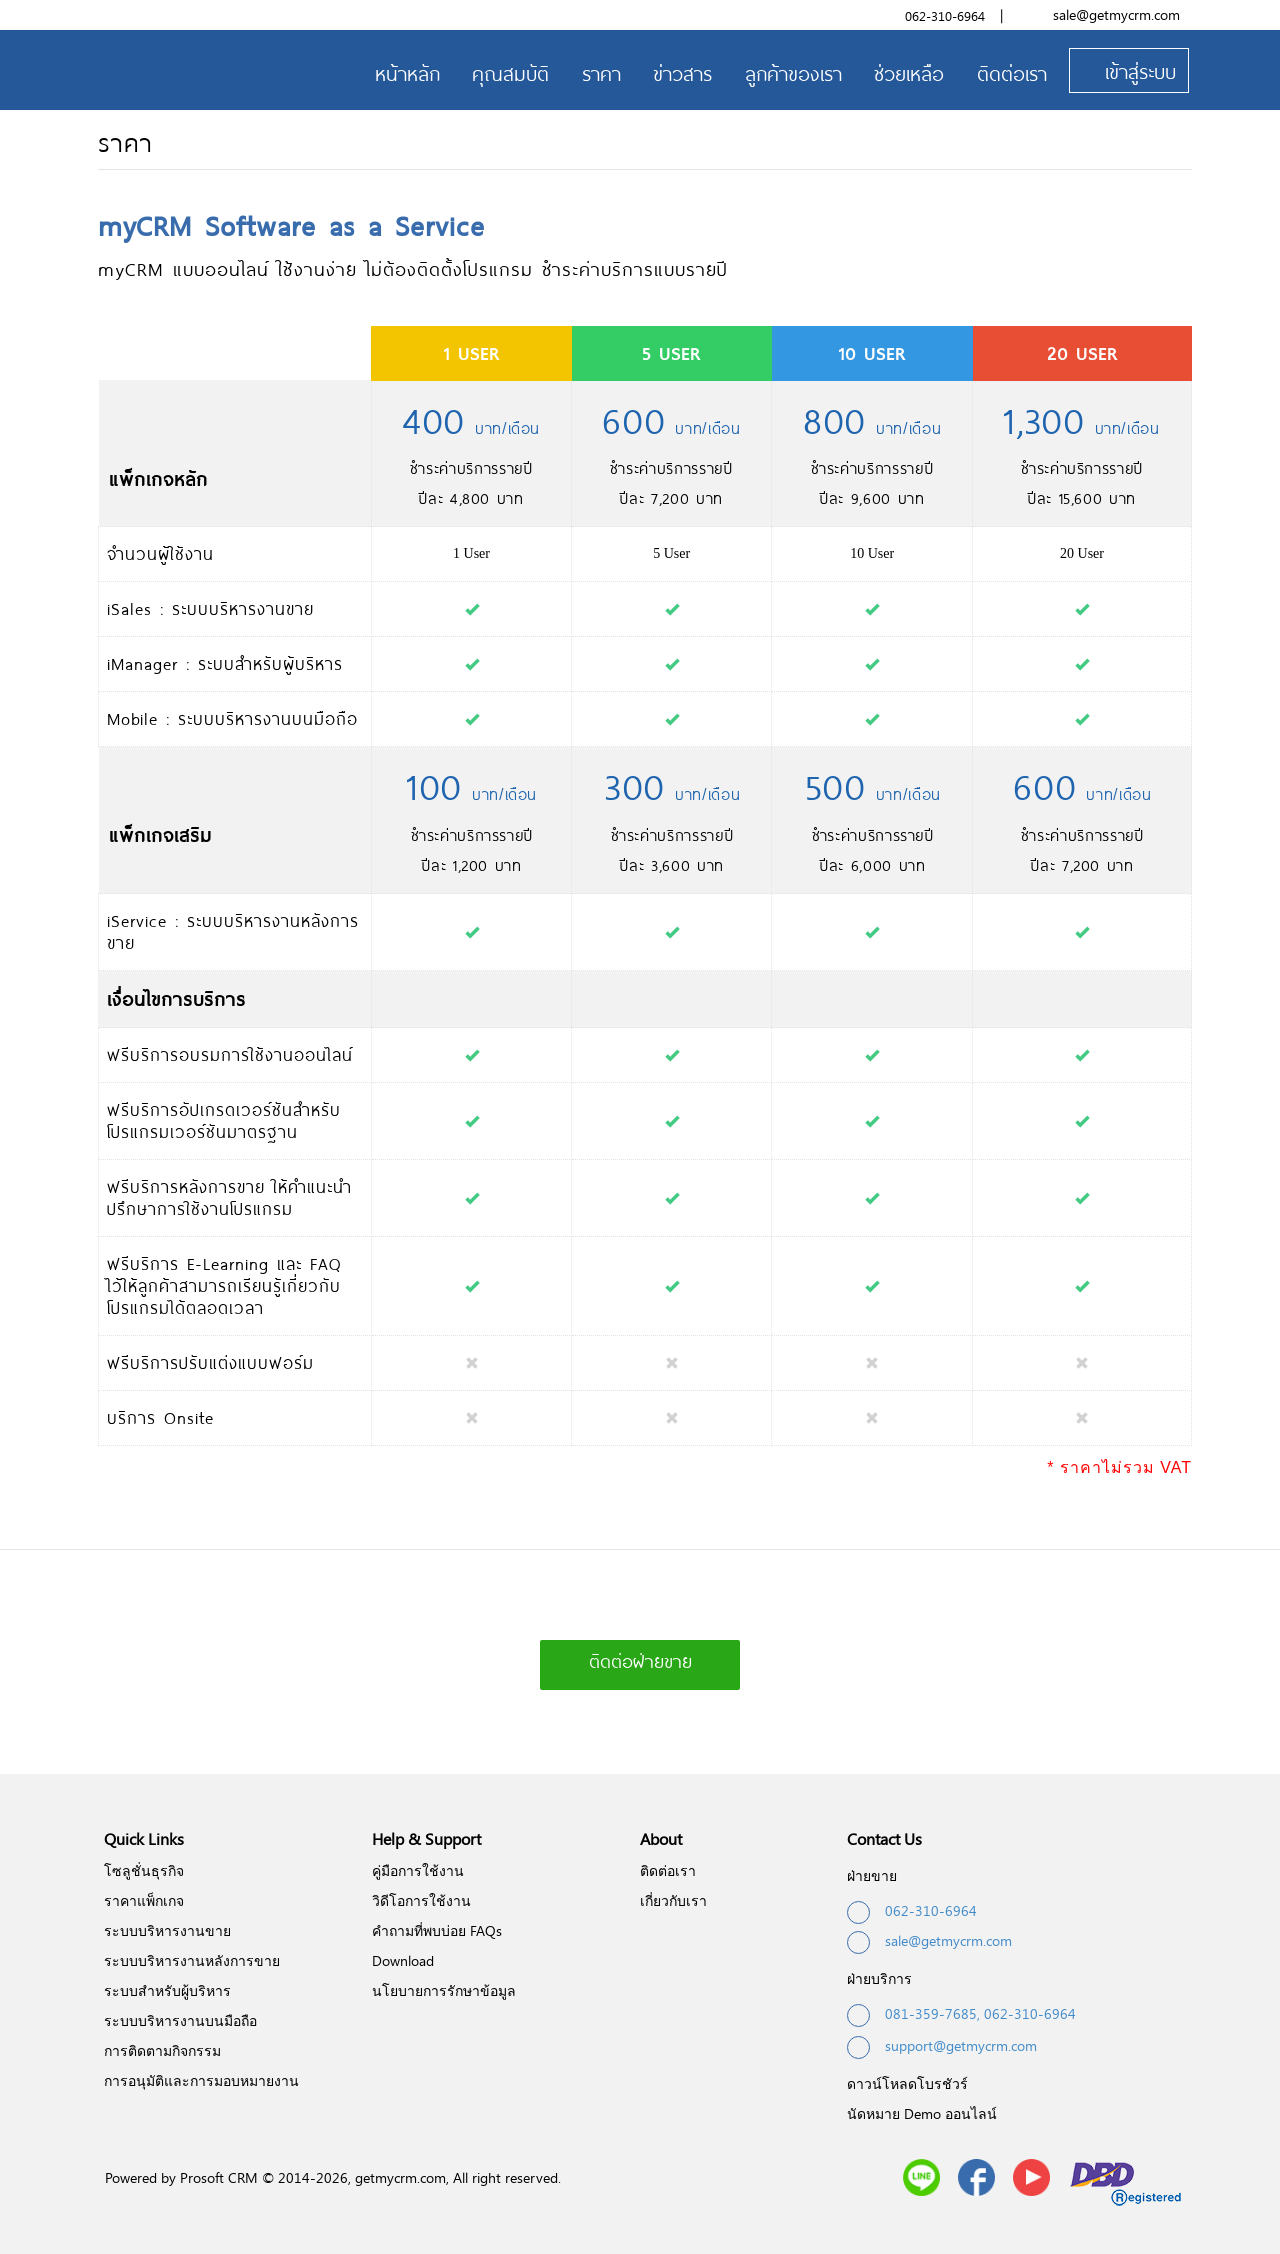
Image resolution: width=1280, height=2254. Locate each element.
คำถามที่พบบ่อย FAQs (437, 1930)
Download (403, 1960)
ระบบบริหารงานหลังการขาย (192, 1960)
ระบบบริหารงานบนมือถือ (180, 2020)
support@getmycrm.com (942, 2047)
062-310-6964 (945, 16)
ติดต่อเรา (668, 1870)
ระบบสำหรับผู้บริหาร (167, 1990)
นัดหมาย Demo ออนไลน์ (922, 2113)
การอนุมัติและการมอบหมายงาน (201, 2080)
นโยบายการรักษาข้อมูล (444, 1990)
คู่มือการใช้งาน (418, 1870)
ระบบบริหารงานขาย (167, 1930)
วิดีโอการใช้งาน (421, 1900)
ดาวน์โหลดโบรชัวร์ (907, 2083)
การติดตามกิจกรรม (162, 2050)
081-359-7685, (932, 2013)
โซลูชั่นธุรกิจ (144, 1870)
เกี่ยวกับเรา (673, 1900)
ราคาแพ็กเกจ (144, 1900)
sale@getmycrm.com (1116, 14)
